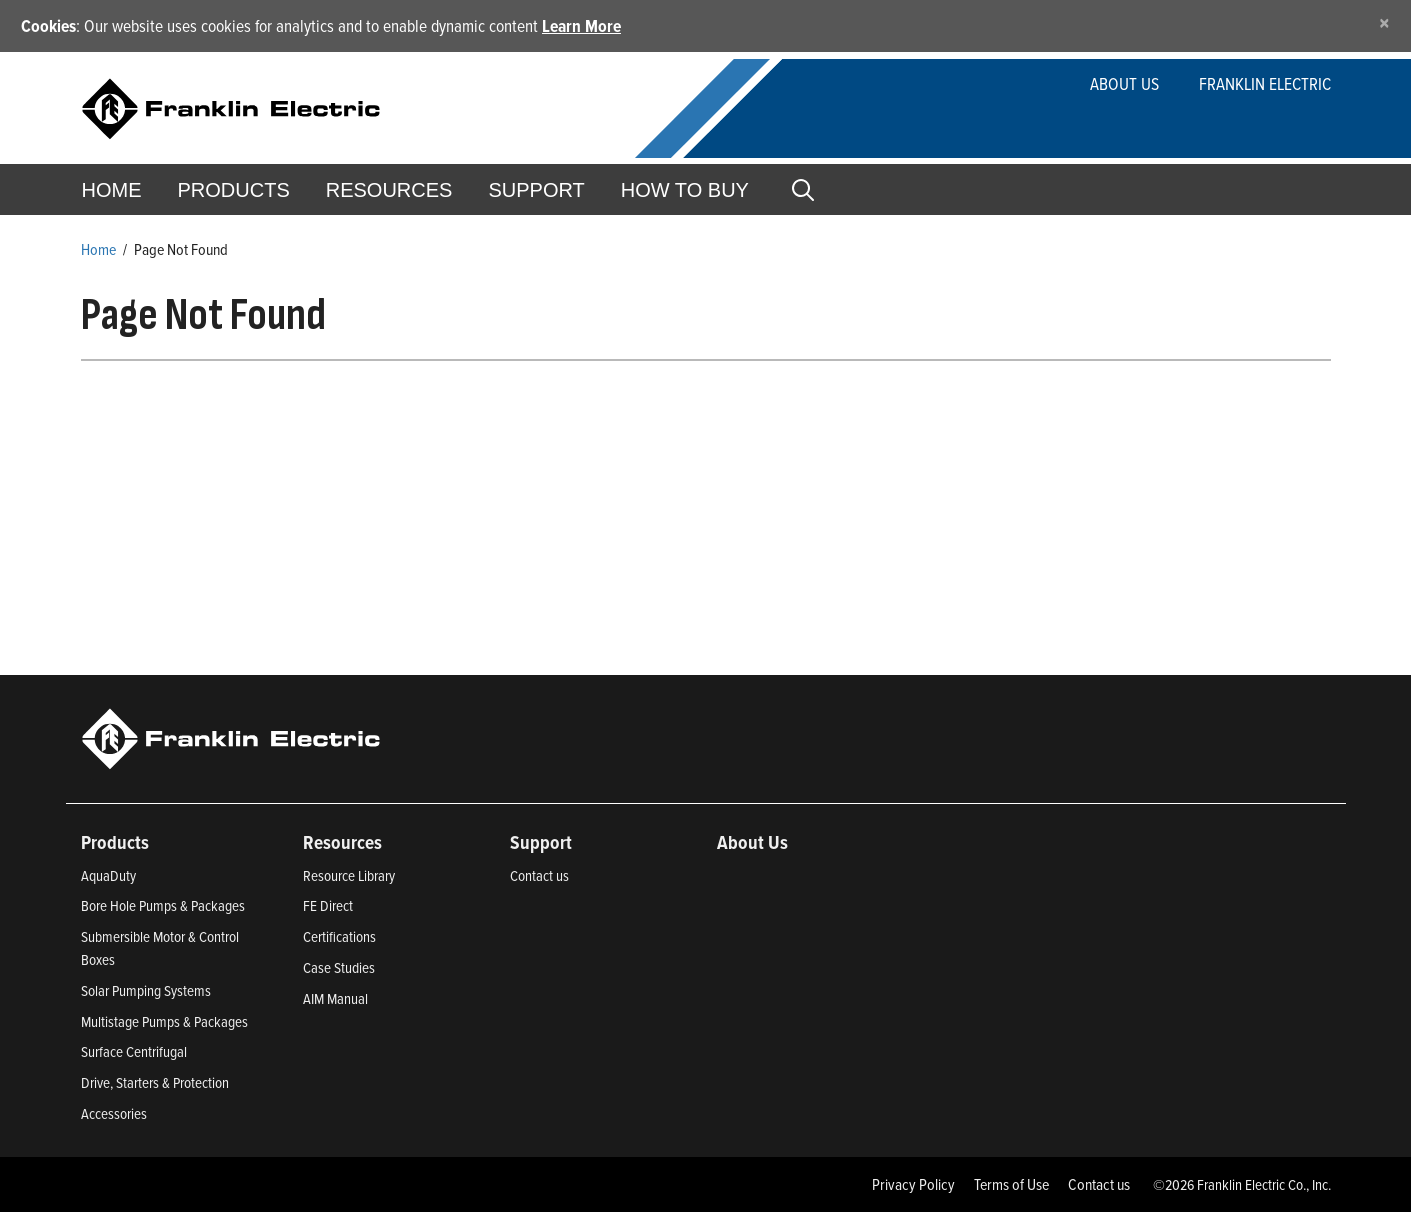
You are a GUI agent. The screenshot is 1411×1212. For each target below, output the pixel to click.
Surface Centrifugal (134, 1051)
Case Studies (339, 967)
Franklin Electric (1265, 83)
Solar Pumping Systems (146, 990)
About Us (1124, 83)
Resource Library (349, 875)
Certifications (339, 936)
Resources (389, 190)
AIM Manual (335, 998)
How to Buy (685, 190)
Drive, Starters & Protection (155, 1082)
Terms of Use (1011, 1184)
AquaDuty (108, 875)
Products (115, 842)
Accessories (114, 1113)
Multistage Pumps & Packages (164, 1021)
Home (112, 190)
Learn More (581, 25)
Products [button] (234, 190)
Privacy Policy (913, 1184)
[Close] (1384, 22)
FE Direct (328, 905)
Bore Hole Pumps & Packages (163, 905)
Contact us (539, 875)
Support (536, 190)
